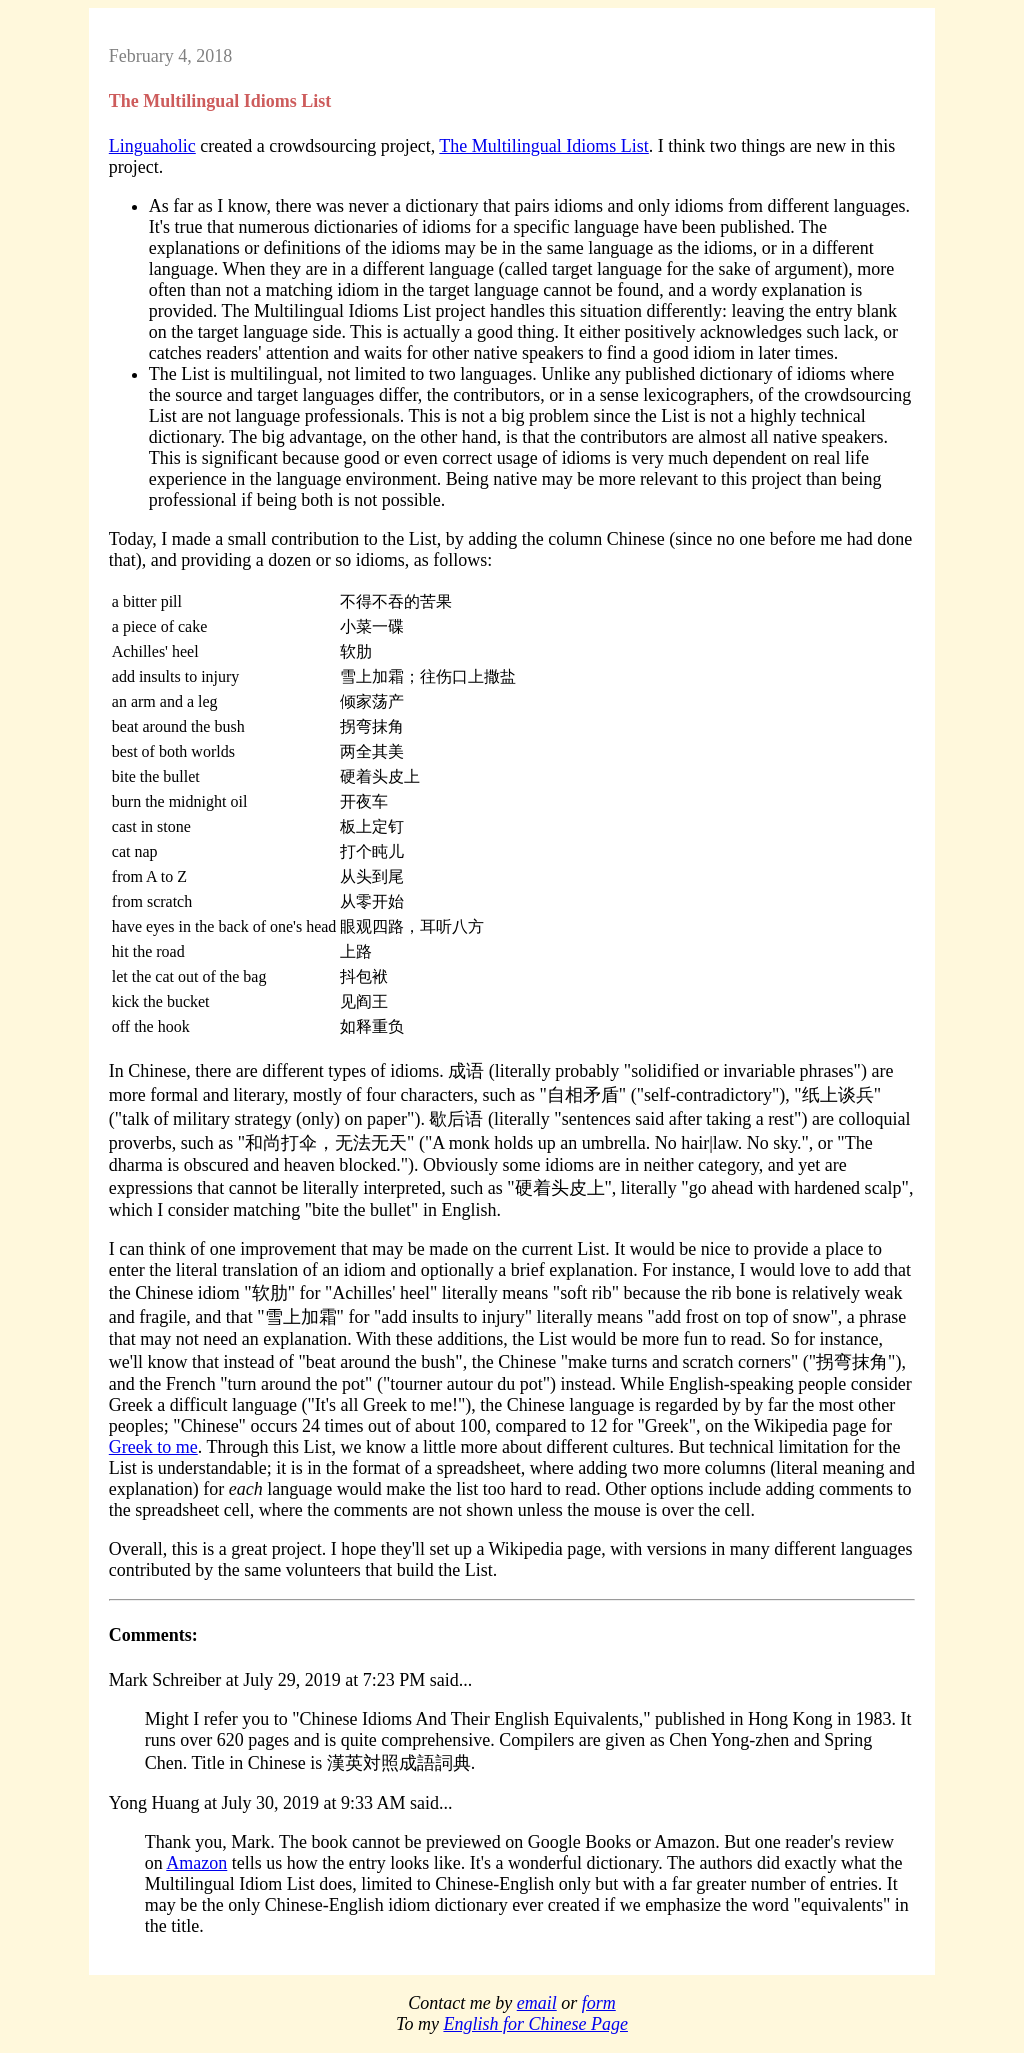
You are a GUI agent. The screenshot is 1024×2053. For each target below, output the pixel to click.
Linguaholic (152, 146)
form (599, 2003)
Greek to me (153, 1447)
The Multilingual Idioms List (544, 146)
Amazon (196, 1863)
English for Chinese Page (535, 2024)
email (537, 2003)
